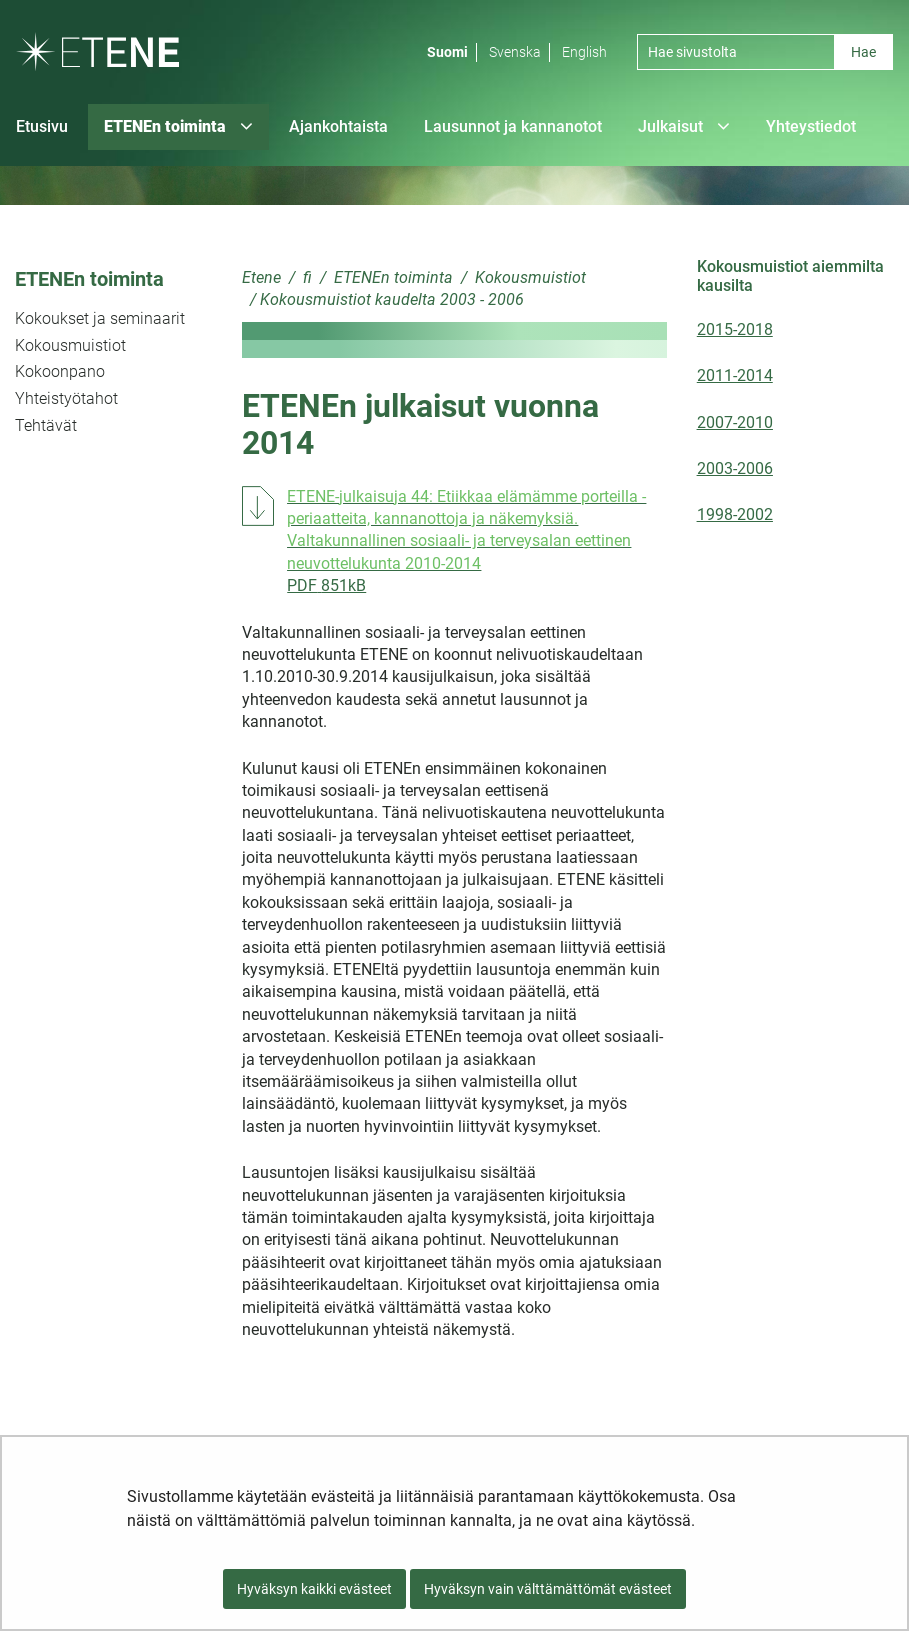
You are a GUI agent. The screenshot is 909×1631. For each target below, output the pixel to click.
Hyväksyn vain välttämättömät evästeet (548, 1589)
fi (305, 277)
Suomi (447, 52)
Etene (261, 277)
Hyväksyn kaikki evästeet (314, 1589)
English (584, 52)
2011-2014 (735, 375)
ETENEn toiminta (89, 279)
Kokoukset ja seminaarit (100, 318)
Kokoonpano (60, 371)
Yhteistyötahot (66, 398)
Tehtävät (46, 425)
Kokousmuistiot (70, 345)
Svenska (515, 52)
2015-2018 (735, 329)
